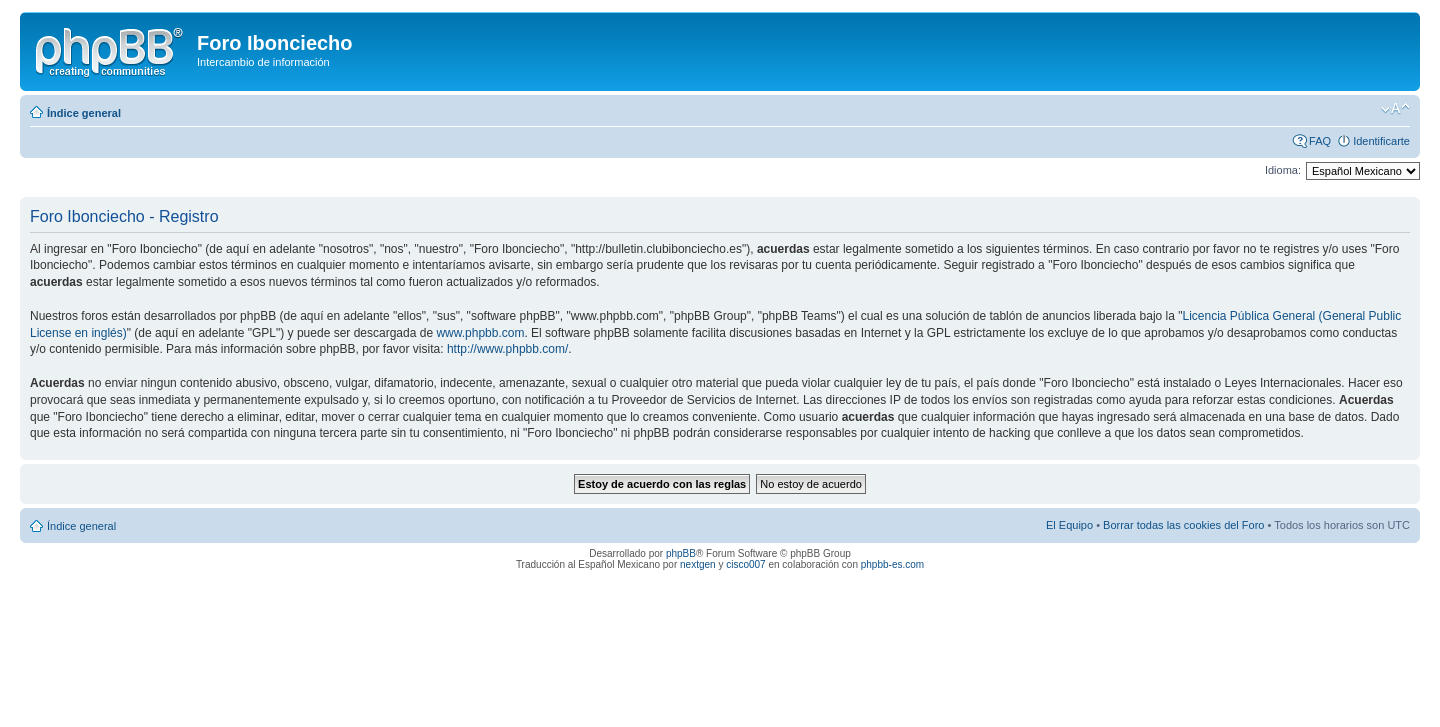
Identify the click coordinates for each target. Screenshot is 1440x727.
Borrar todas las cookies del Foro (1183, 525)
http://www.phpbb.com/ (507, 349)
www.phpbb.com (480, 333)
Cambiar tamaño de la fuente (1395, 109)
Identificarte (1381, 141)
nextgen (698, 564)
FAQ (1320, 141)
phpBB (681, 553)
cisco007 (745, 564)
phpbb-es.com (892, 564)
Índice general (84, 113)
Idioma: (1283, 170)
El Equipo (1069, 525)
